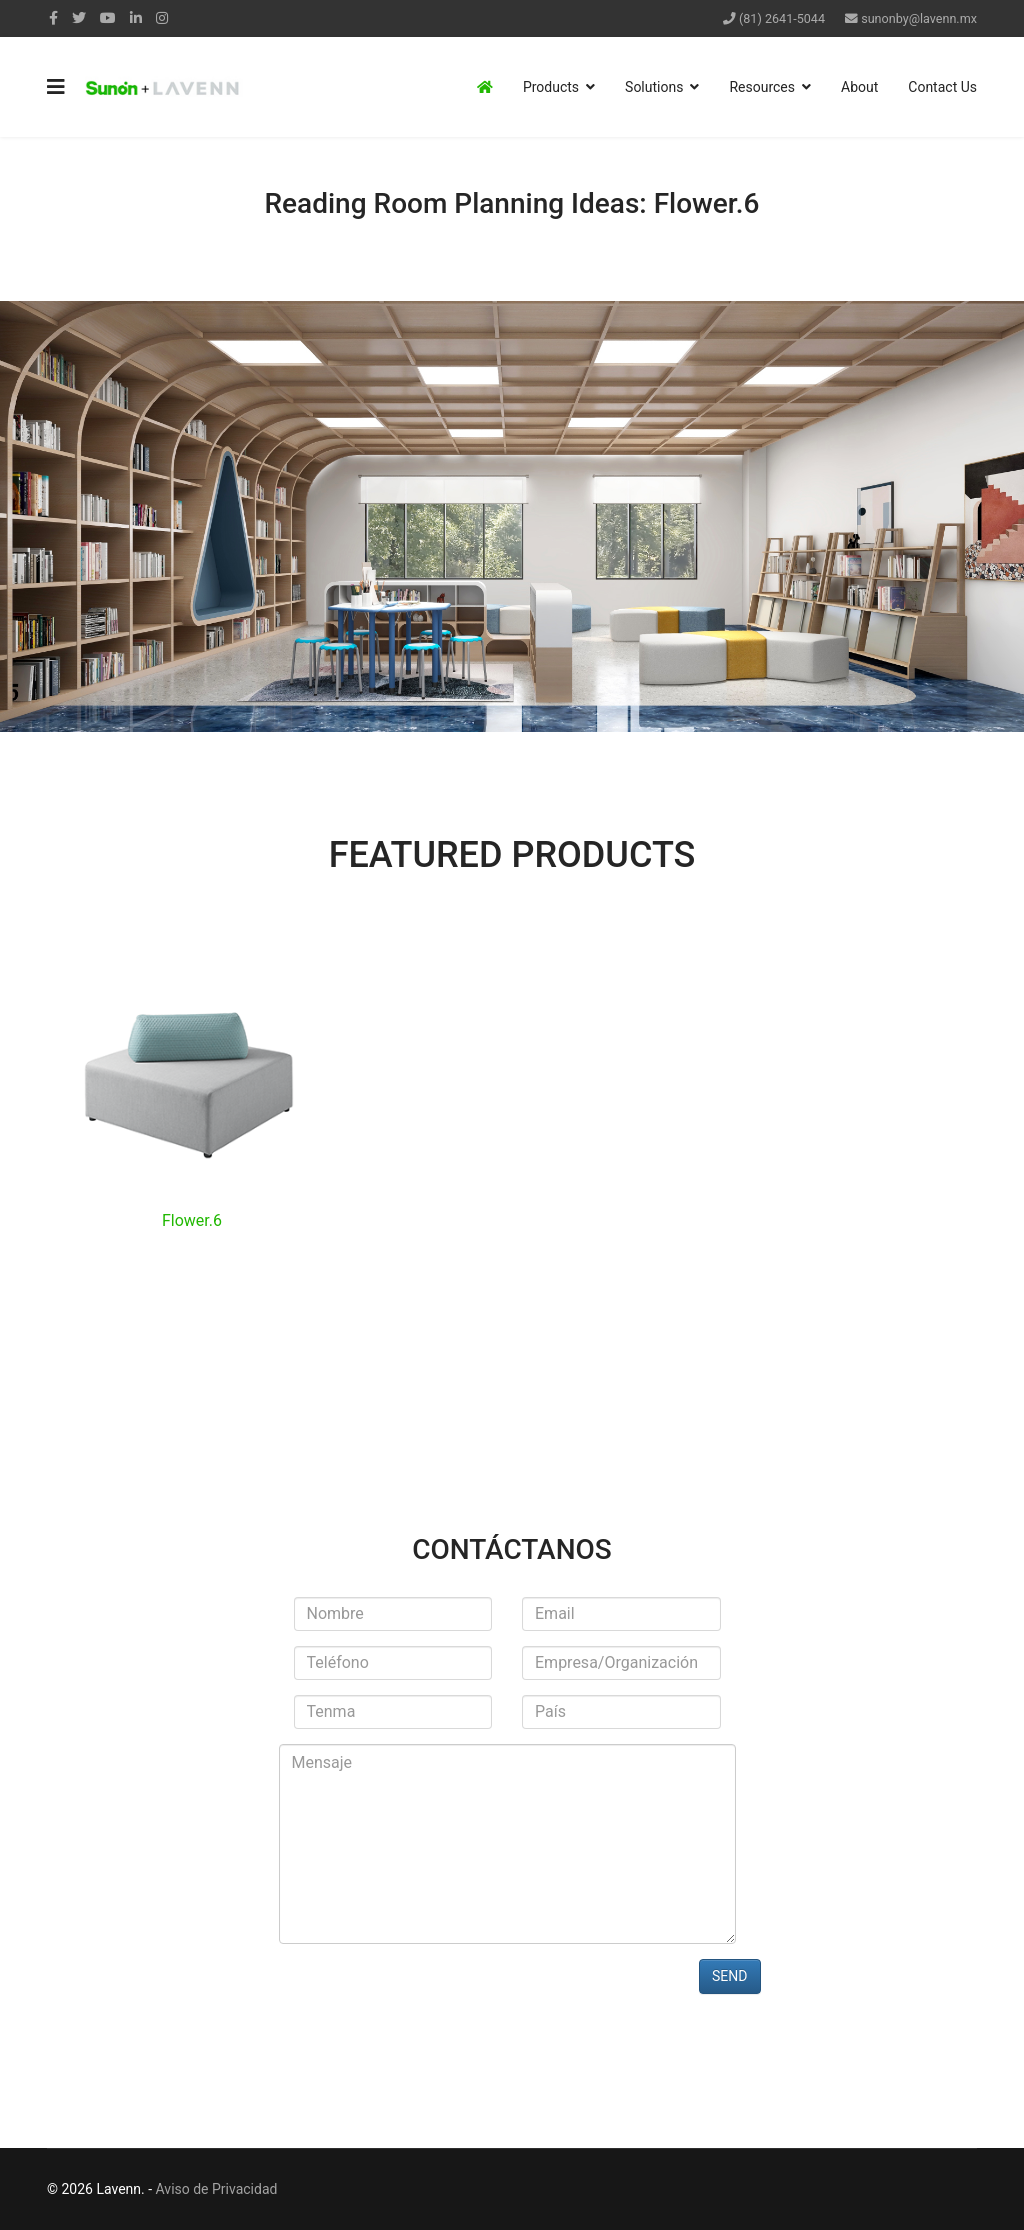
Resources (762, 87)
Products (551, 87)
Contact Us (942, 87)
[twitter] (79, 18)
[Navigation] (56, 87)
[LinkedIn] (136, 18)
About (859, 87)
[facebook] (53, 18)
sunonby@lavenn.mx (919, 18)
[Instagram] (162, 18)
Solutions (654, 87)
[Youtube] (108, 18)
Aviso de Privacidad (217, 2189)
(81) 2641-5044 (782, 18)
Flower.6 (192, 1220)
